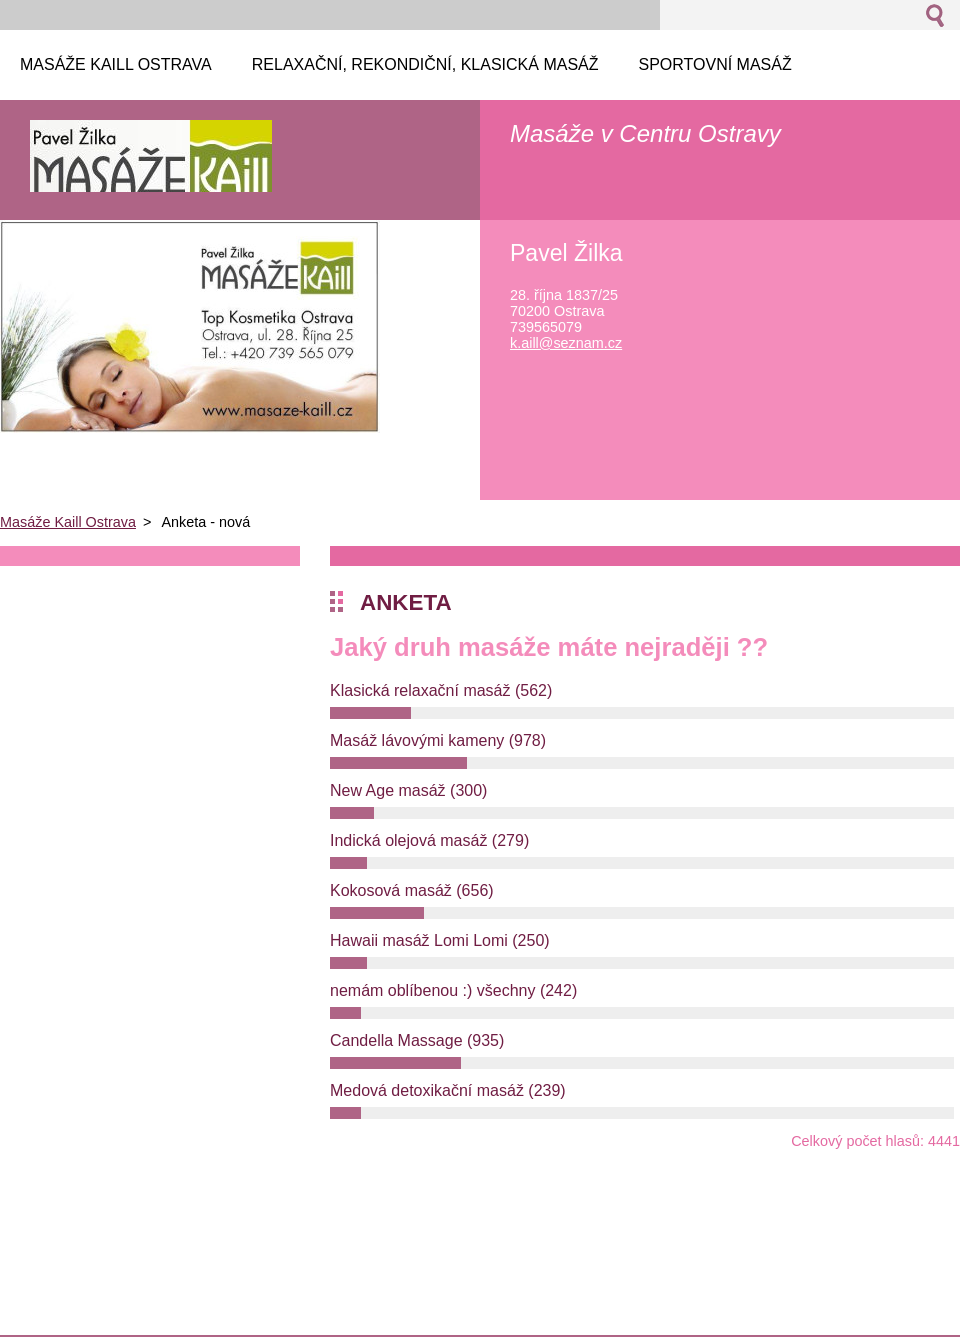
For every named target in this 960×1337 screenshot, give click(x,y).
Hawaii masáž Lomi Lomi (440, 940)
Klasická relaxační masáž (441, 690)
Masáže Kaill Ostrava (68, 522)
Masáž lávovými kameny (438, 740)
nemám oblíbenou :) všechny (453, 990)
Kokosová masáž (412, 890)
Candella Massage (417, 1040)
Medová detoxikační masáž (448, 1090)
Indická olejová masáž (429, 840)
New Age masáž (408, 790)
